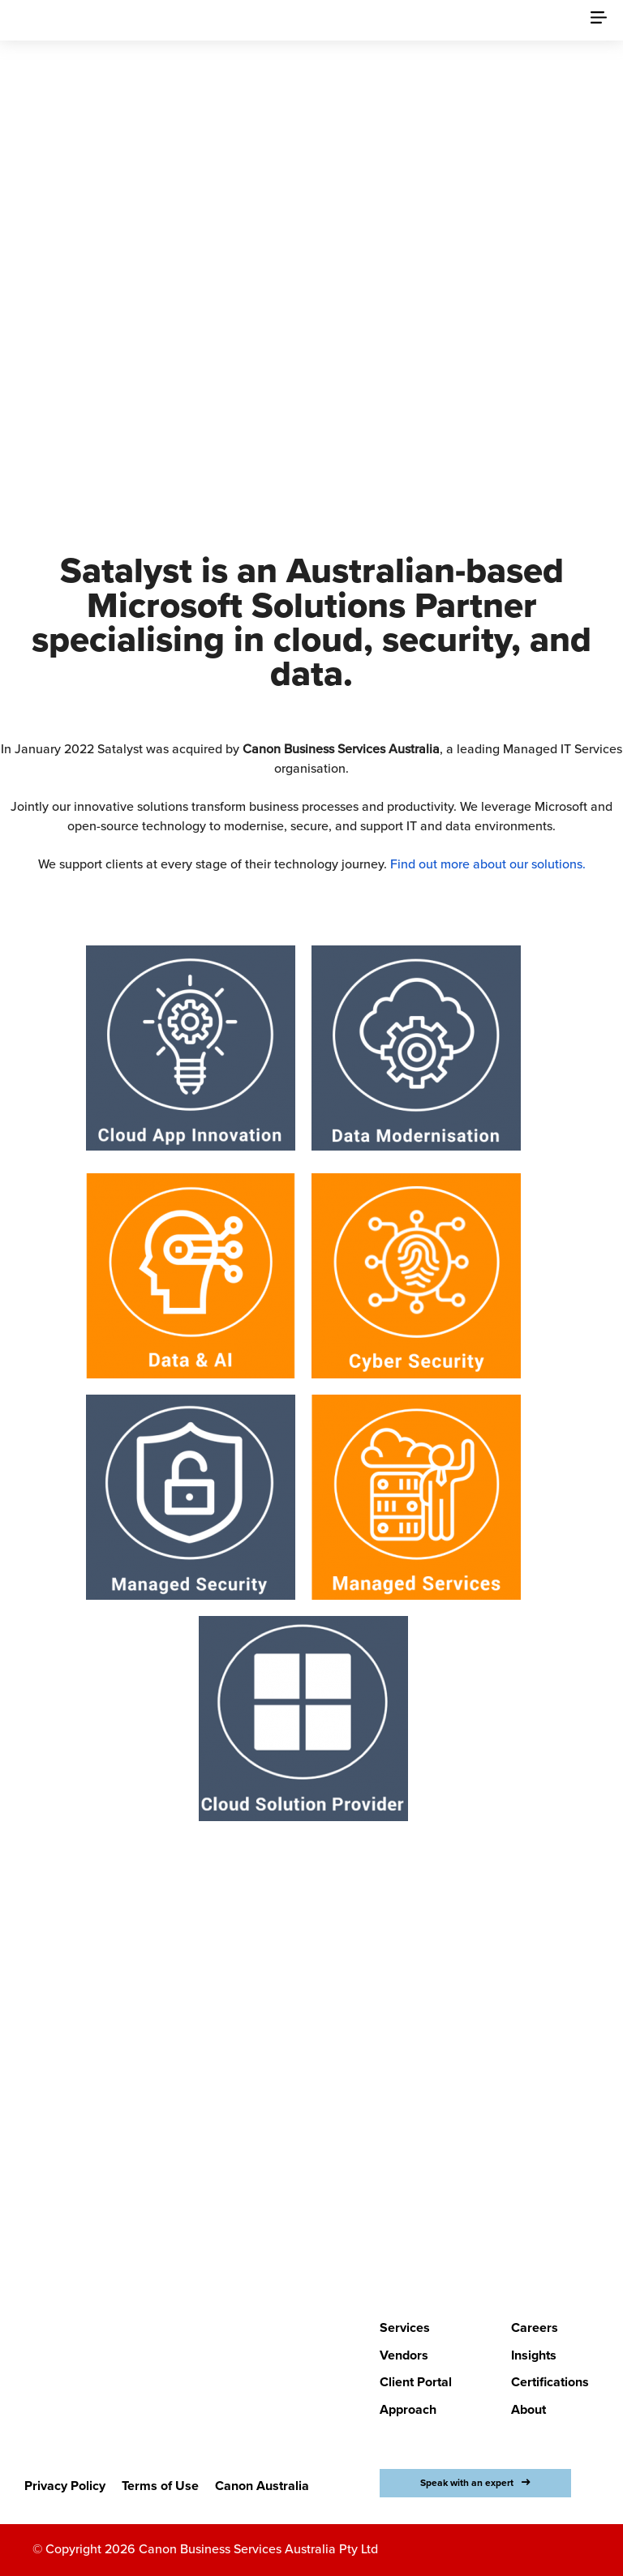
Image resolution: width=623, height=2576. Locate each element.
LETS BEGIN (301, 2213)
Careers (534, 2328)
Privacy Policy (64, 2486)
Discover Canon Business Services (301, 380)
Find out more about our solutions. (488, 864)
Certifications (550, 2382)
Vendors (404, 2355)
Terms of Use (160, 2486)
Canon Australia (262, 2486)
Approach (408, 2410)
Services (405, 2328)
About (528, 2410)
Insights (533, 2355)
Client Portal (416, 2382)
